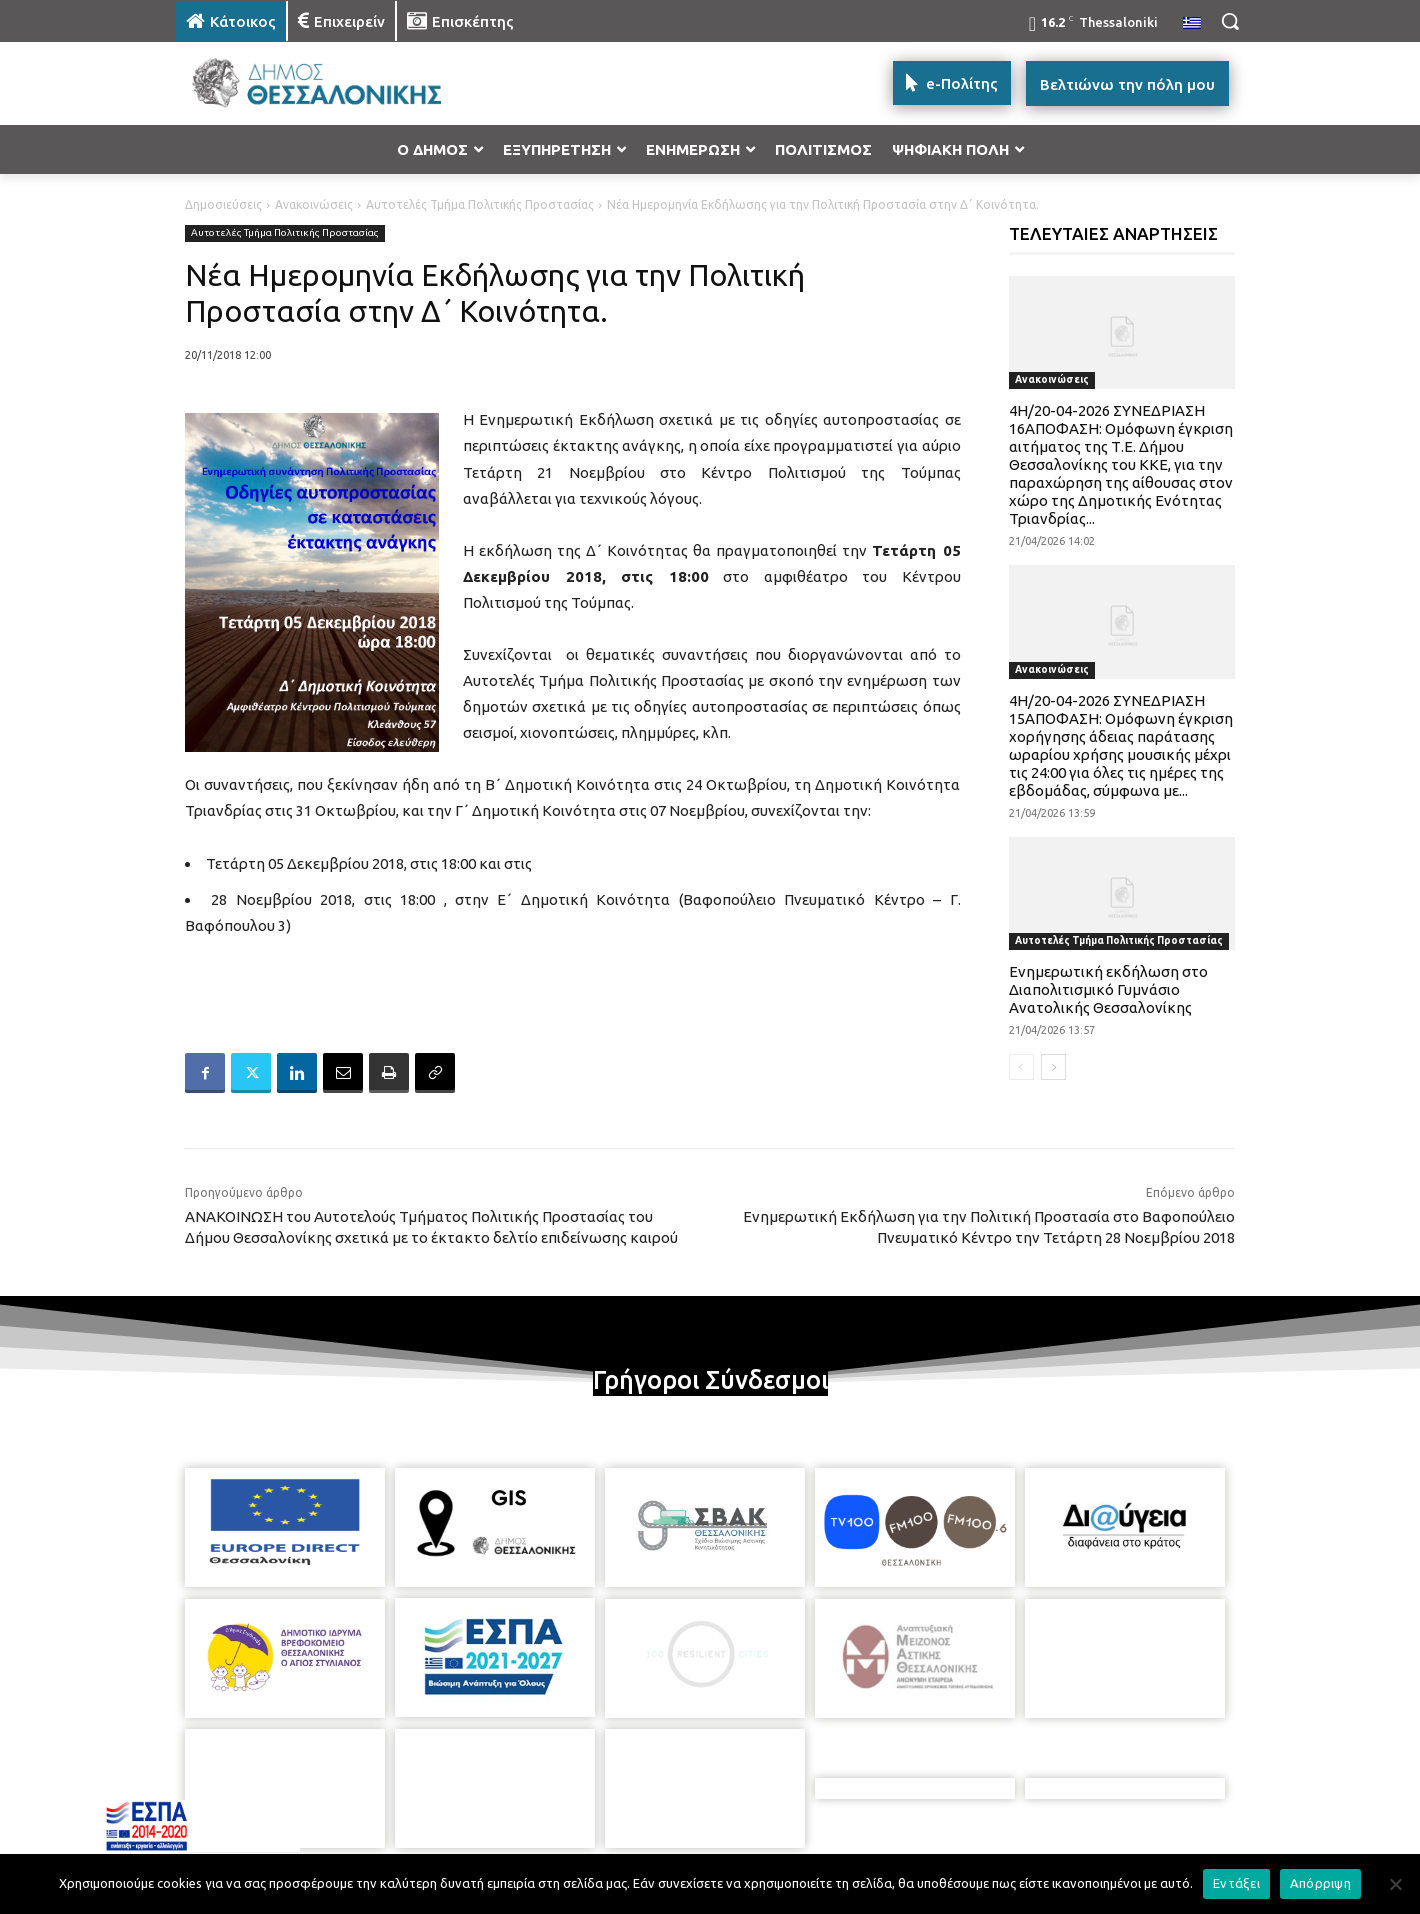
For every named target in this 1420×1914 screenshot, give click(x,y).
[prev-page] (1021, 1067)
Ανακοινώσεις (314, 204)
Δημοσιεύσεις (223, 204)
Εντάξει (1236, 1883)
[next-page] (1053, 1067)
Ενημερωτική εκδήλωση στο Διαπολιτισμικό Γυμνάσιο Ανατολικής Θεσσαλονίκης (1108, 989)
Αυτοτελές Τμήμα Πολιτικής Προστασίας (480, 204)
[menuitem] (1192, 24)
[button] (1230, 21)
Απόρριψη (1320, 1883)
